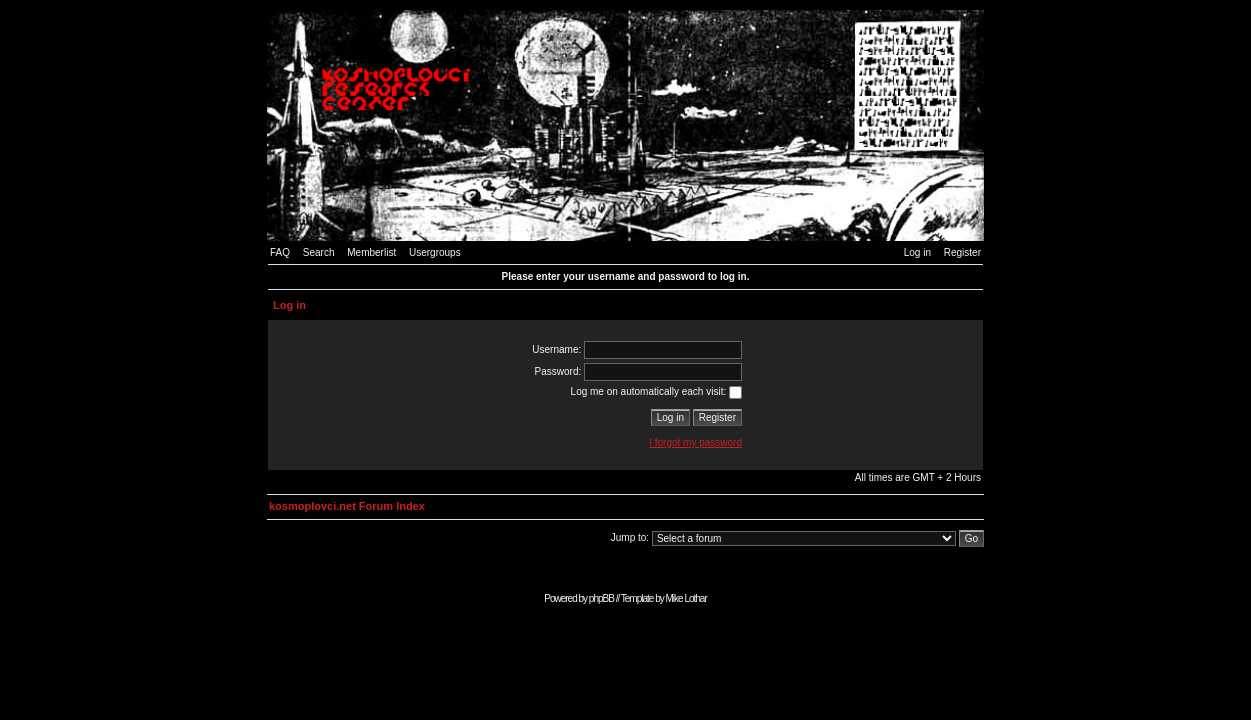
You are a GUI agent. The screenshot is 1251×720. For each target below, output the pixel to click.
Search (319, 252)
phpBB (601, 598)
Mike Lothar (686, 598)
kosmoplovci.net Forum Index (347, 506)
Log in (917, 252)
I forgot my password (695, 442)
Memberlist (371, 252)
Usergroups (435, 252)
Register (962, 252)
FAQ (280, 252)
